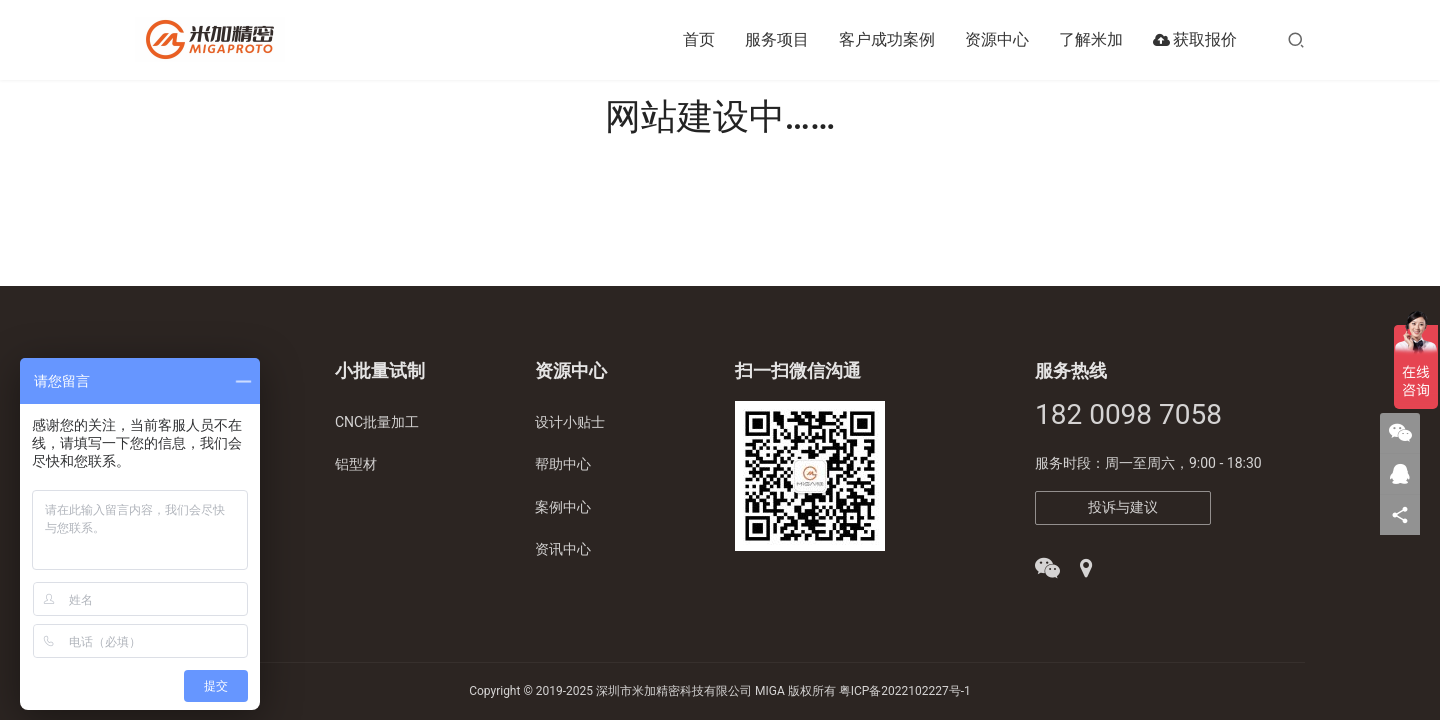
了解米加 (1091, 39)
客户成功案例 (887, 39)
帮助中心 (563, 464)
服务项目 (777, 39)
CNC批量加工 (377, 422)
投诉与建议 (1123, 507)
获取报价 (1195, 40)
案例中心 (563, 507)
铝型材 (356, 464)
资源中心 (997, 39)
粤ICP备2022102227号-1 (905, 691)
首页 (699, 39)
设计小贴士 (570, 422)
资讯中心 (563, 549)
